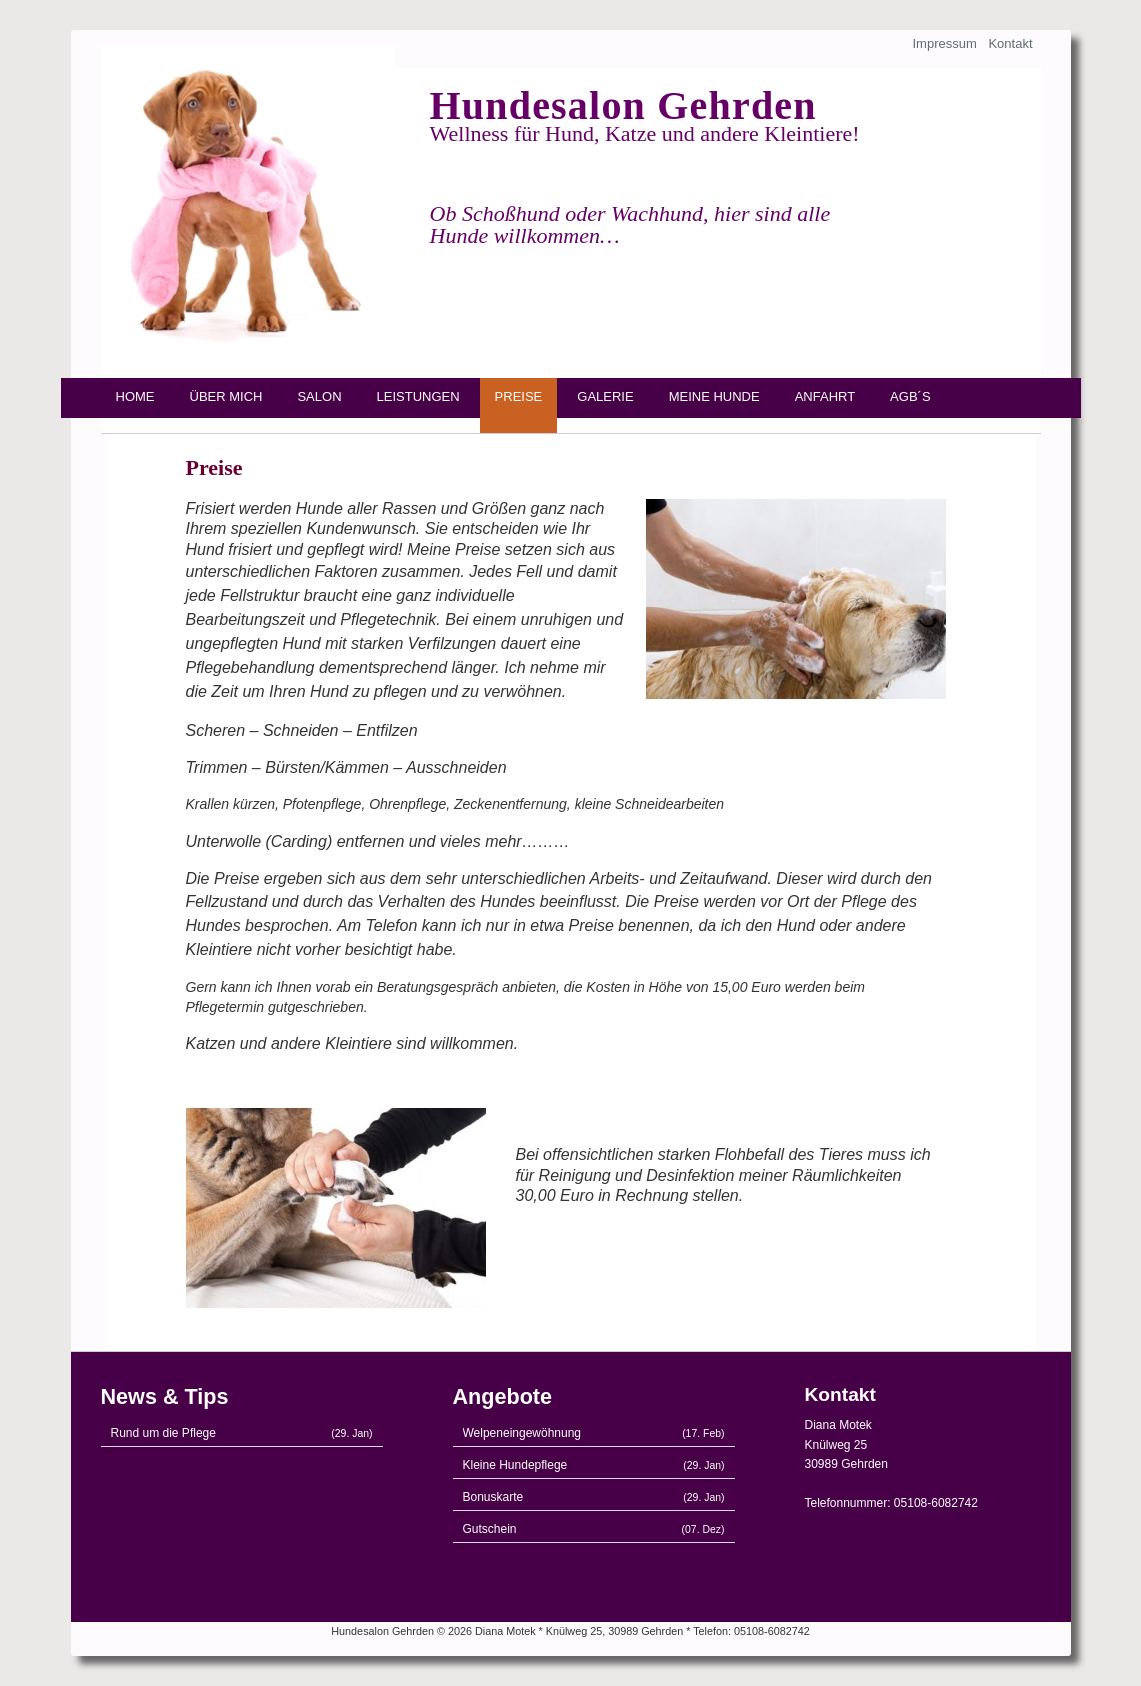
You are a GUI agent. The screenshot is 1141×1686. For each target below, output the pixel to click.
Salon (319, 396)
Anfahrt (825, 396)
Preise (519, 396)
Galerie (605, 396)
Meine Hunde (714, 396)
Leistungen (418, 396)
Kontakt (1010, 43)
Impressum (944, 43)
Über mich (226, 396)
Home (135, 396)
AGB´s (910, 396)
